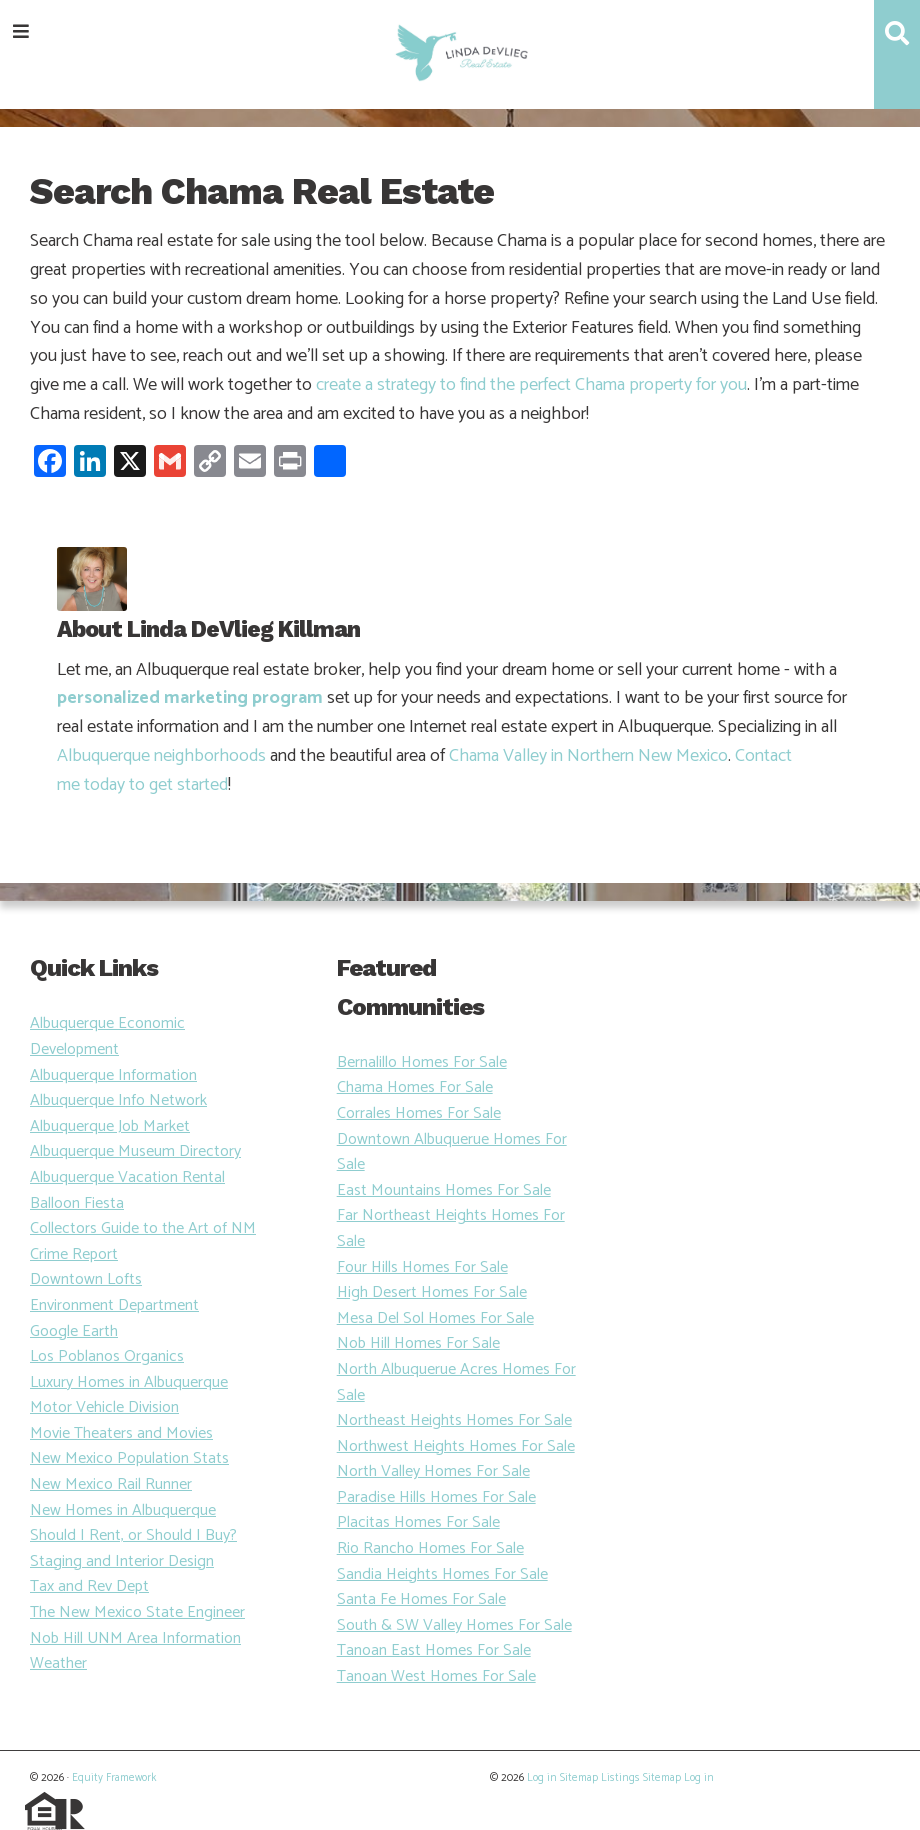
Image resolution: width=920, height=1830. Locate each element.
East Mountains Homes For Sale (444, 1190)
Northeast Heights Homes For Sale (454, 1420)
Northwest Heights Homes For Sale (456, 1446)
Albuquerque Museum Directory (135, 1151)
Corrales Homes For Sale (419, 1113)
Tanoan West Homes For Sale (436, 1676)
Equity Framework (114, 1778)
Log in (542, 1778)
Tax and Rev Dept (89, 1586)
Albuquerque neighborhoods (161, 756)
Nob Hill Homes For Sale (418, 1343)
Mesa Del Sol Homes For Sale (435, 1318)
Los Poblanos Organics (107, 1356)
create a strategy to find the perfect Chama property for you (531, 385)
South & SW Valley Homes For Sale (454, 1625)
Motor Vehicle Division (104, 1407)
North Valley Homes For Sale (433, 1471)
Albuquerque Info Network (118, 1100)
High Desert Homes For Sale (432, 1292)
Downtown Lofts (86, 1279)
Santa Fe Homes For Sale (421, 1599)
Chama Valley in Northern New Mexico (588, 756)
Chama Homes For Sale (415, 1087)
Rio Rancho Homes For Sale (430, 1548)
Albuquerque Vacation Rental (127, 1177)
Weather (58, 1663)
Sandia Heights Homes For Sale (442, 1574)
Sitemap (579, 1778)
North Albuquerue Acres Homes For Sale (456, 1382)
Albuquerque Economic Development (107, 1036)
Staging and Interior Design (122, 1561)
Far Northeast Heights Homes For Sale (451, 1228)
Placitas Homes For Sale (418, 1522)
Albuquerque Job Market (110, 1126)
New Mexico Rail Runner (111, 1484)
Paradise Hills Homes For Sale (436, 1497)
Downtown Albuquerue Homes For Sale (452, 1152)
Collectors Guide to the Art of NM (143, 1228)
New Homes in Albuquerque (123, 1510)
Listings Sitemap (641, 1778)
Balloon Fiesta (77, 1203)
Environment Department (114, 1305)
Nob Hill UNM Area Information (135, 1638)
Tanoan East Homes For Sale (434, 1650)
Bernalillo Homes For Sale (422, 1062)
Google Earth (74, 1331)
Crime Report (74, 1254)
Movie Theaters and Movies (121, 1433)
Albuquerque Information (113, 1075)
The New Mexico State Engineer (137, 1612)
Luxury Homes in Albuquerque (129, 1382)
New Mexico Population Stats (129, 1458)
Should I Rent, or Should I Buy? (133, 1535)
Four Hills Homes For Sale (422, 1267)
